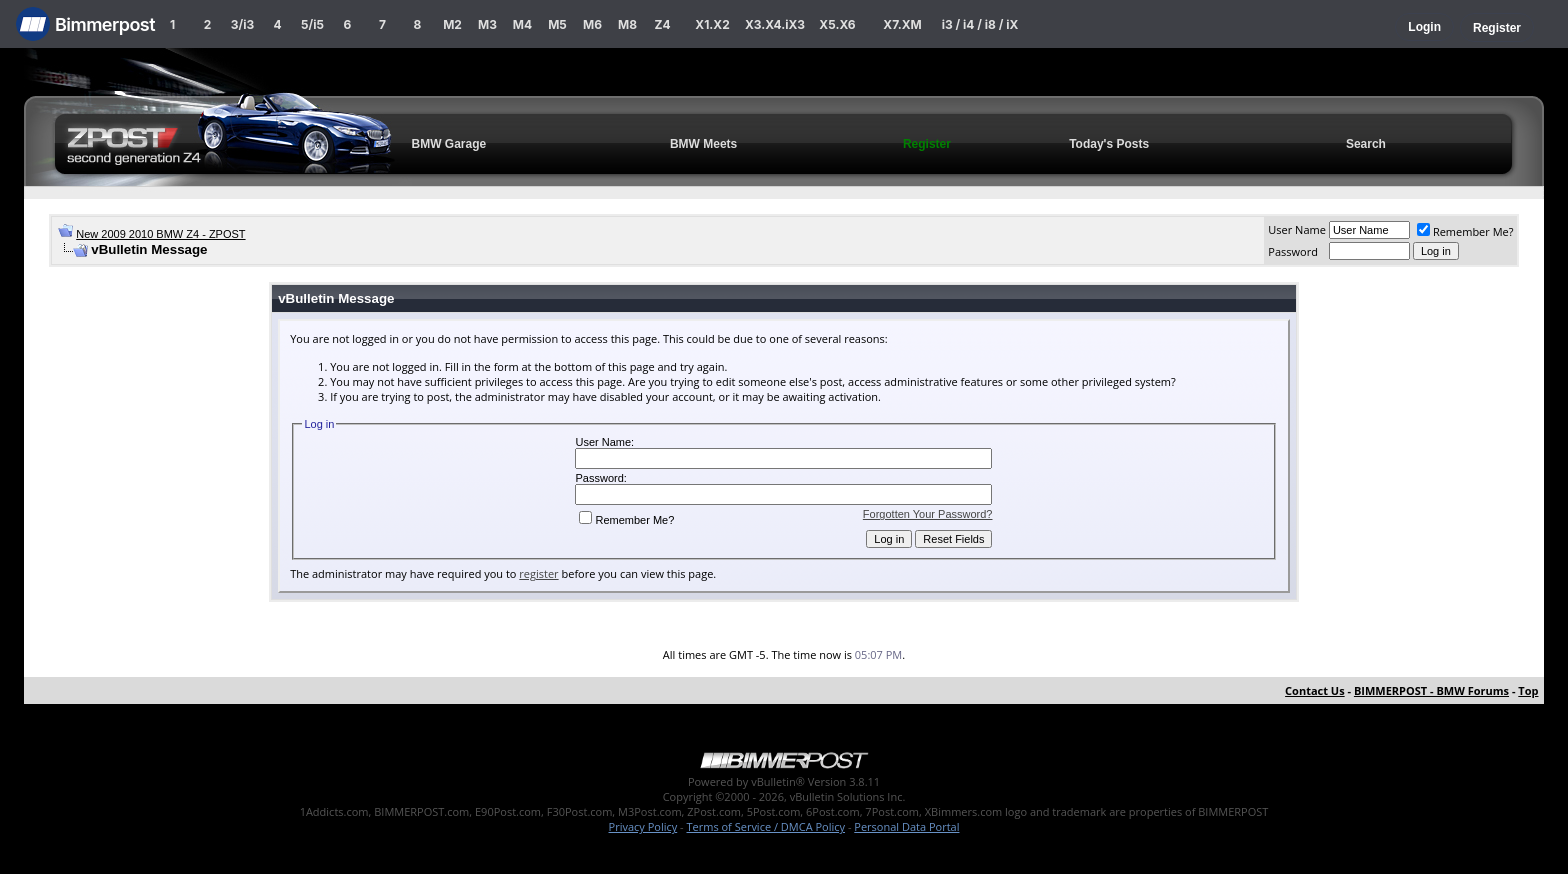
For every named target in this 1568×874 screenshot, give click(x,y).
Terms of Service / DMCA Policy (765, 826)
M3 (487, 24)
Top (1528, 690)
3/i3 (242, 24)
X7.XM (902, 24)
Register (1497, 28)
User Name (1297, 229)
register (538, 573)
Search (1366, 144)
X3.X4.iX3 (775, 24)
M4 (522, 24)
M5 (557, 24)
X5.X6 (837, 24)
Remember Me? (1465, 231)
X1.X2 (712, 24)
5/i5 (312, 24)
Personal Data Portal (906, 826)
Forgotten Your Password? (928, 514)
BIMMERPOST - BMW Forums (1431, 690)
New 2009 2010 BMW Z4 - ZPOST (160, 234)
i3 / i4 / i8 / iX (980, 24)
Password (1293, 251)
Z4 (662, 24)
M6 (592, 24)
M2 (452, 24)
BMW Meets (703, 144)
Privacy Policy (643, 826)
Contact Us (1315, 690)
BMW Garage (449, 144)
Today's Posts (1109, 144)
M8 (627, 24)
